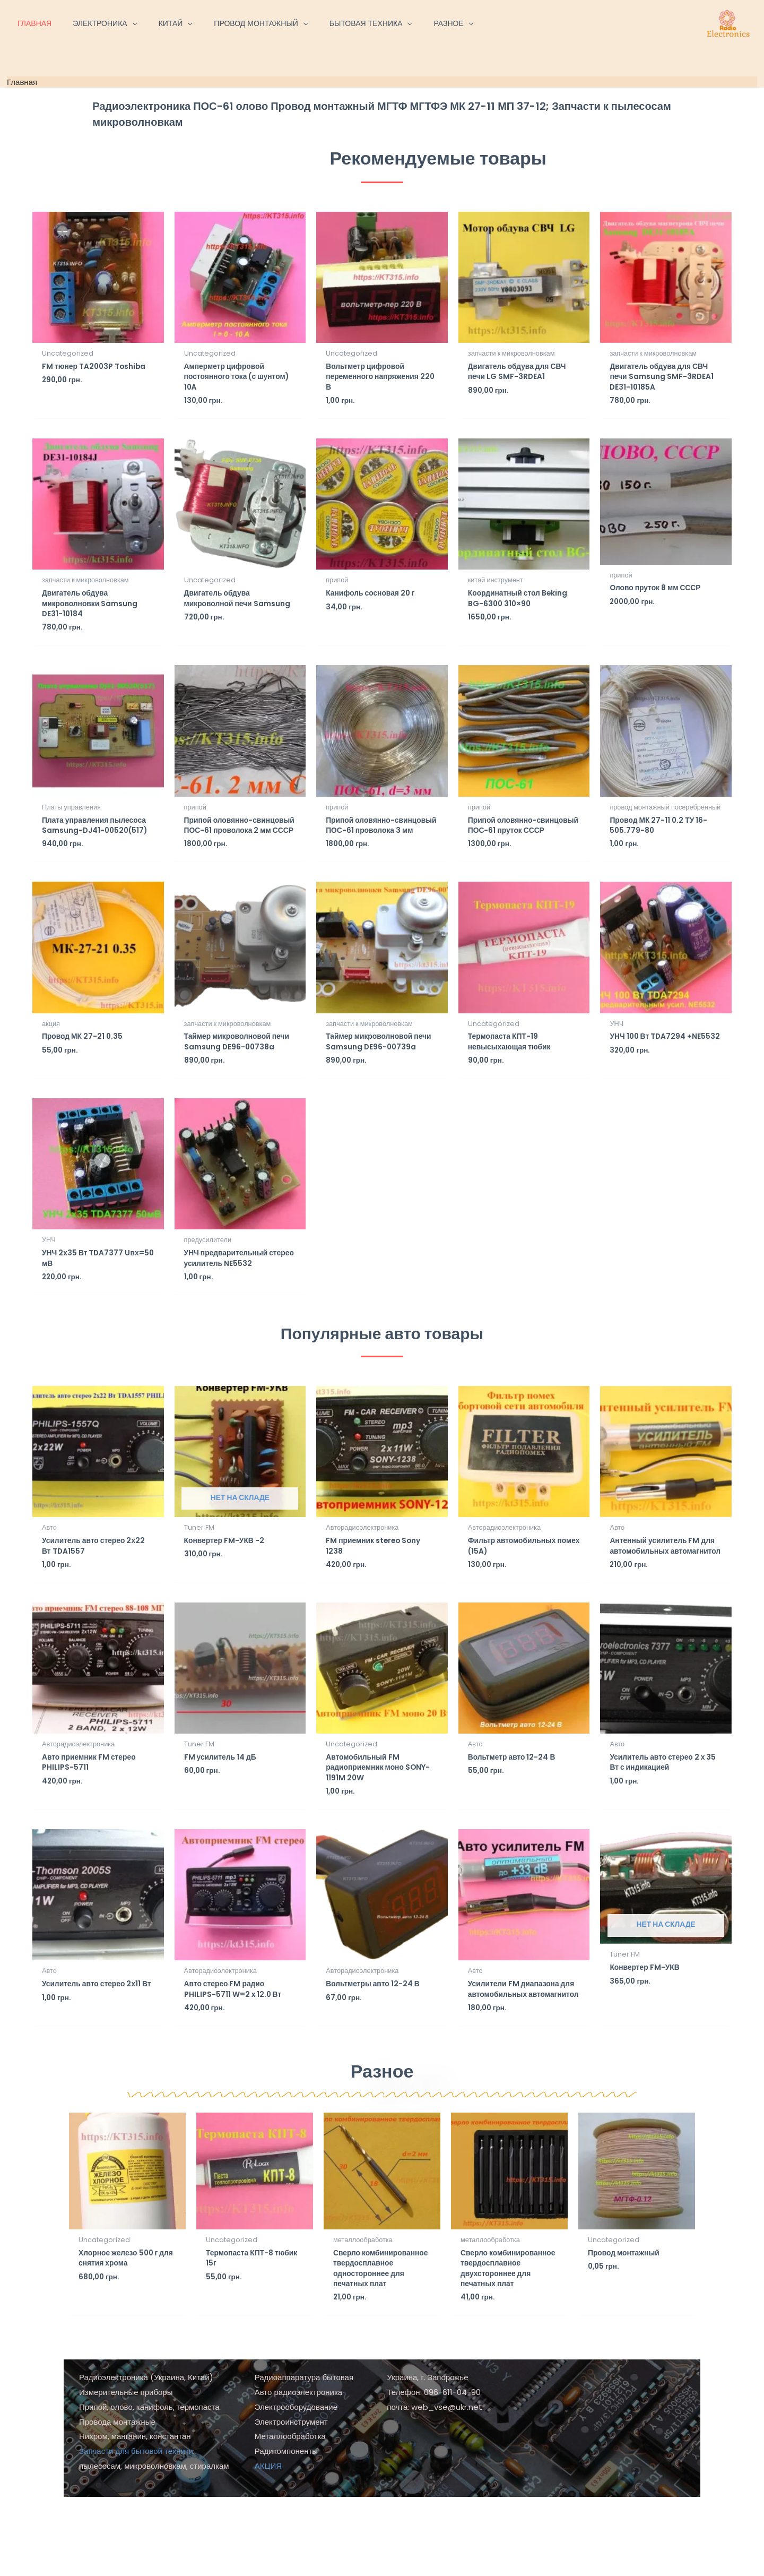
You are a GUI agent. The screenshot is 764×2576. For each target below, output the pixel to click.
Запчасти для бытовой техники (136, 2530)
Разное (382, 2135)
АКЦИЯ (268, 2545)
